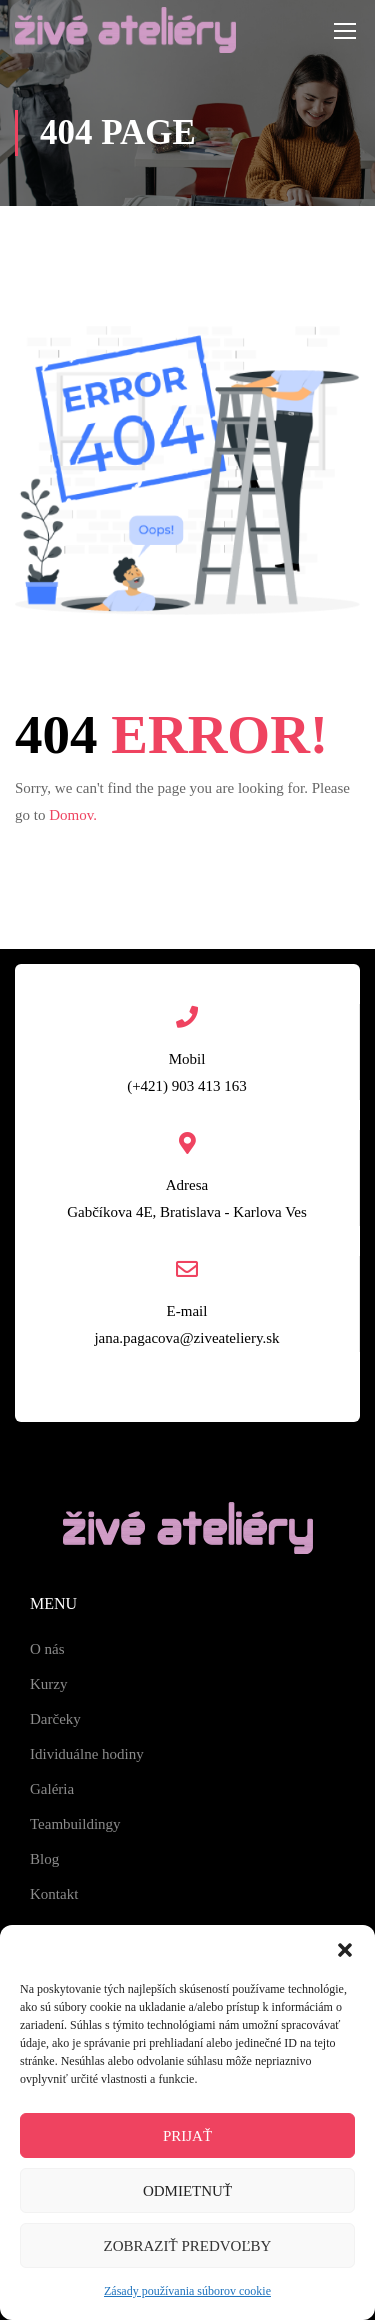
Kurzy (49, 1684)
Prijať (187, 2136)
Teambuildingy (75, 1824)
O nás (47, 1649)
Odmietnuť (187, 2191)
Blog (44, 1859)
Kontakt (54, 1894)
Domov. (73, 815)
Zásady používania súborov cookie (187, 2291)
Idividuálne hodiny (87, 1754)
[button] (345, 1950)
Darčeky (55, 1719)
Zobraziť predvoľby (188, 2246)
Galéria (52, 1789)
